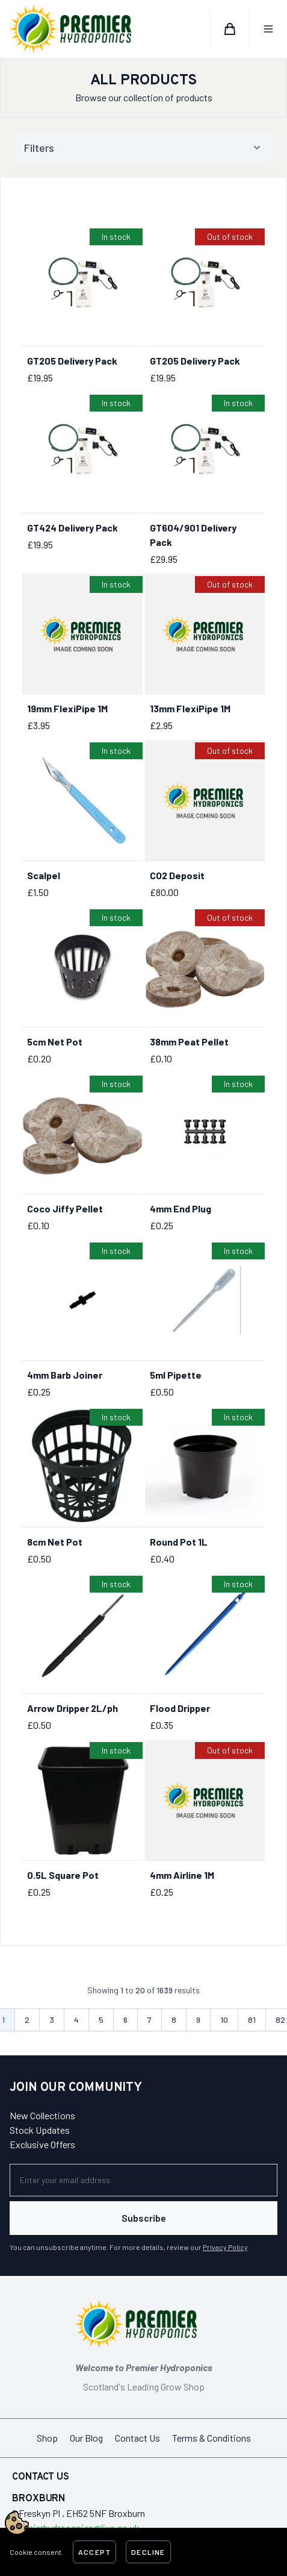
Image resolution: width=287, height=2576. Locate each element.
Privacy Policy (225, 2247)
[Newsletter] (143, 2180)
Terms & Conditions (211, 2437)
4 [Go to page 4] (76, 2019)
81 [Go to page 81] (252, 2019)
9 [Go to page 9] (198, 2019)
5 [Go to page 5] (101, 2019)
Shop (47, 2437)
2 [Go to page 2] (27, 2019)
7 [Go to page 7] (149, 2019)
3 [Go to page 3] (51, 2019)
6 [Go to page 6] (125, 2019)
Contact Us (137, 2437)
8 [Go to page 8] (173, 2019)
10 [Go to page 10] (224, 2019)
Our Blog (86, 2437)
